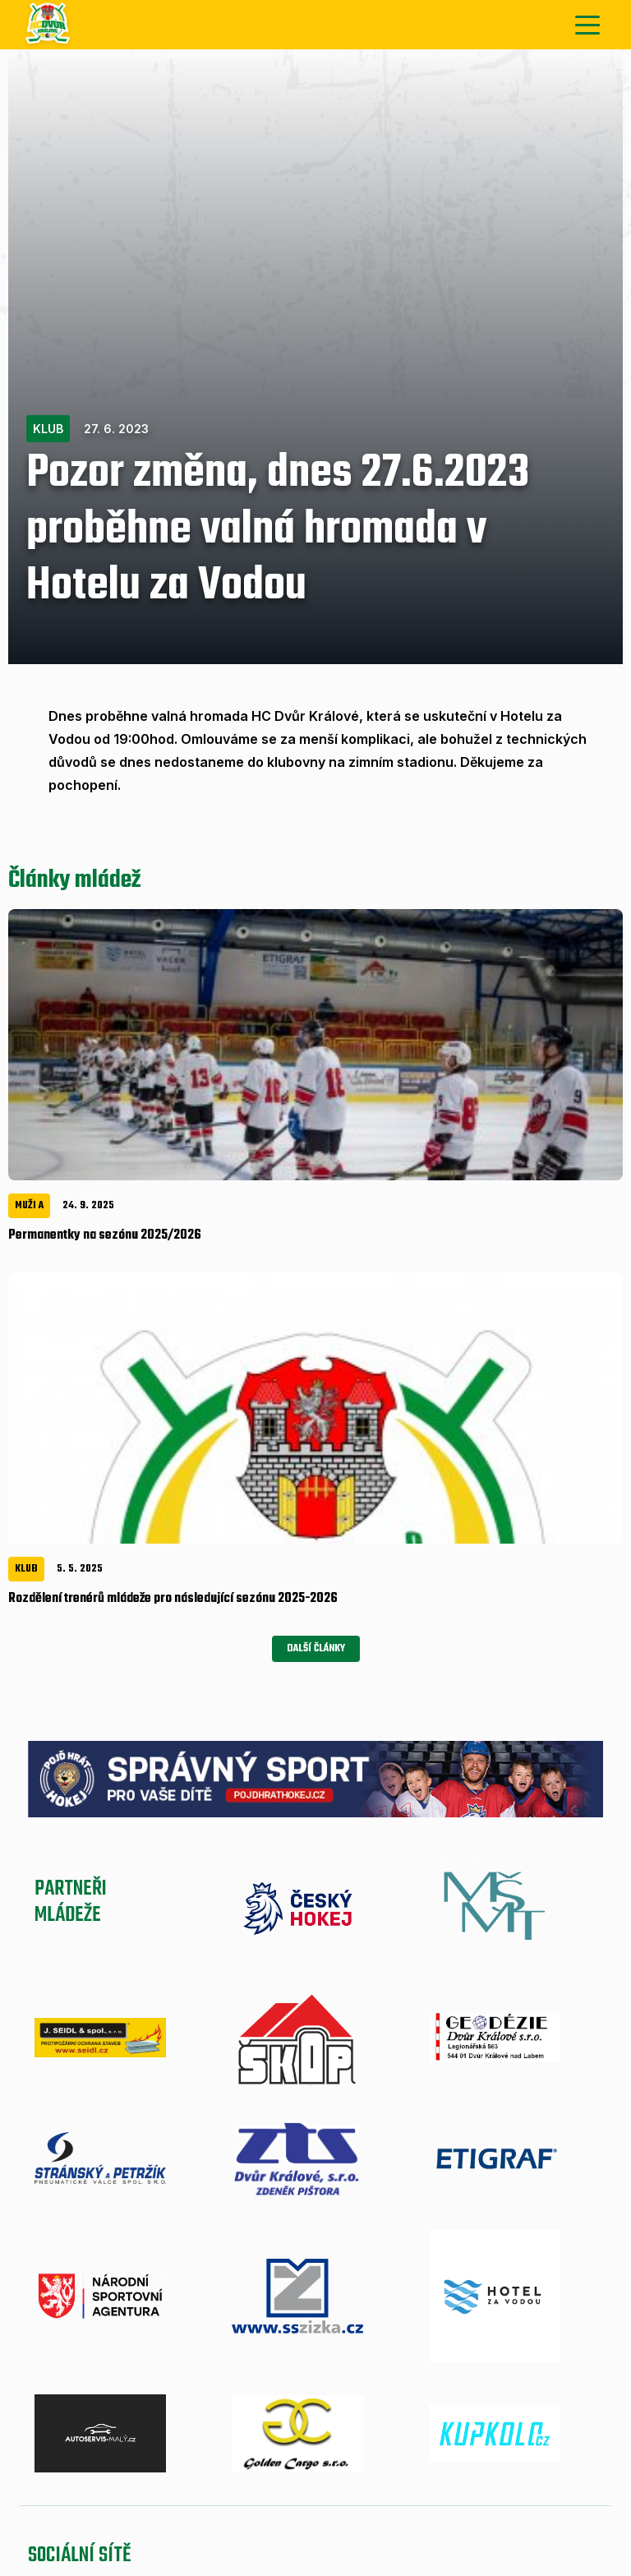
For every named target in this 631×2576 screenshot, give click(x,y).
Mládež (283, 2355)
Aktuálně (70, 2355)
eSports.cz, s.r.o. (343, 2446)
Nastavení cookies (439, 2446)
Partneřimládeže (71, 1305)
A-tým (144, 2355)
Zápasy (211, 2355)
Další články (316, 1050)
